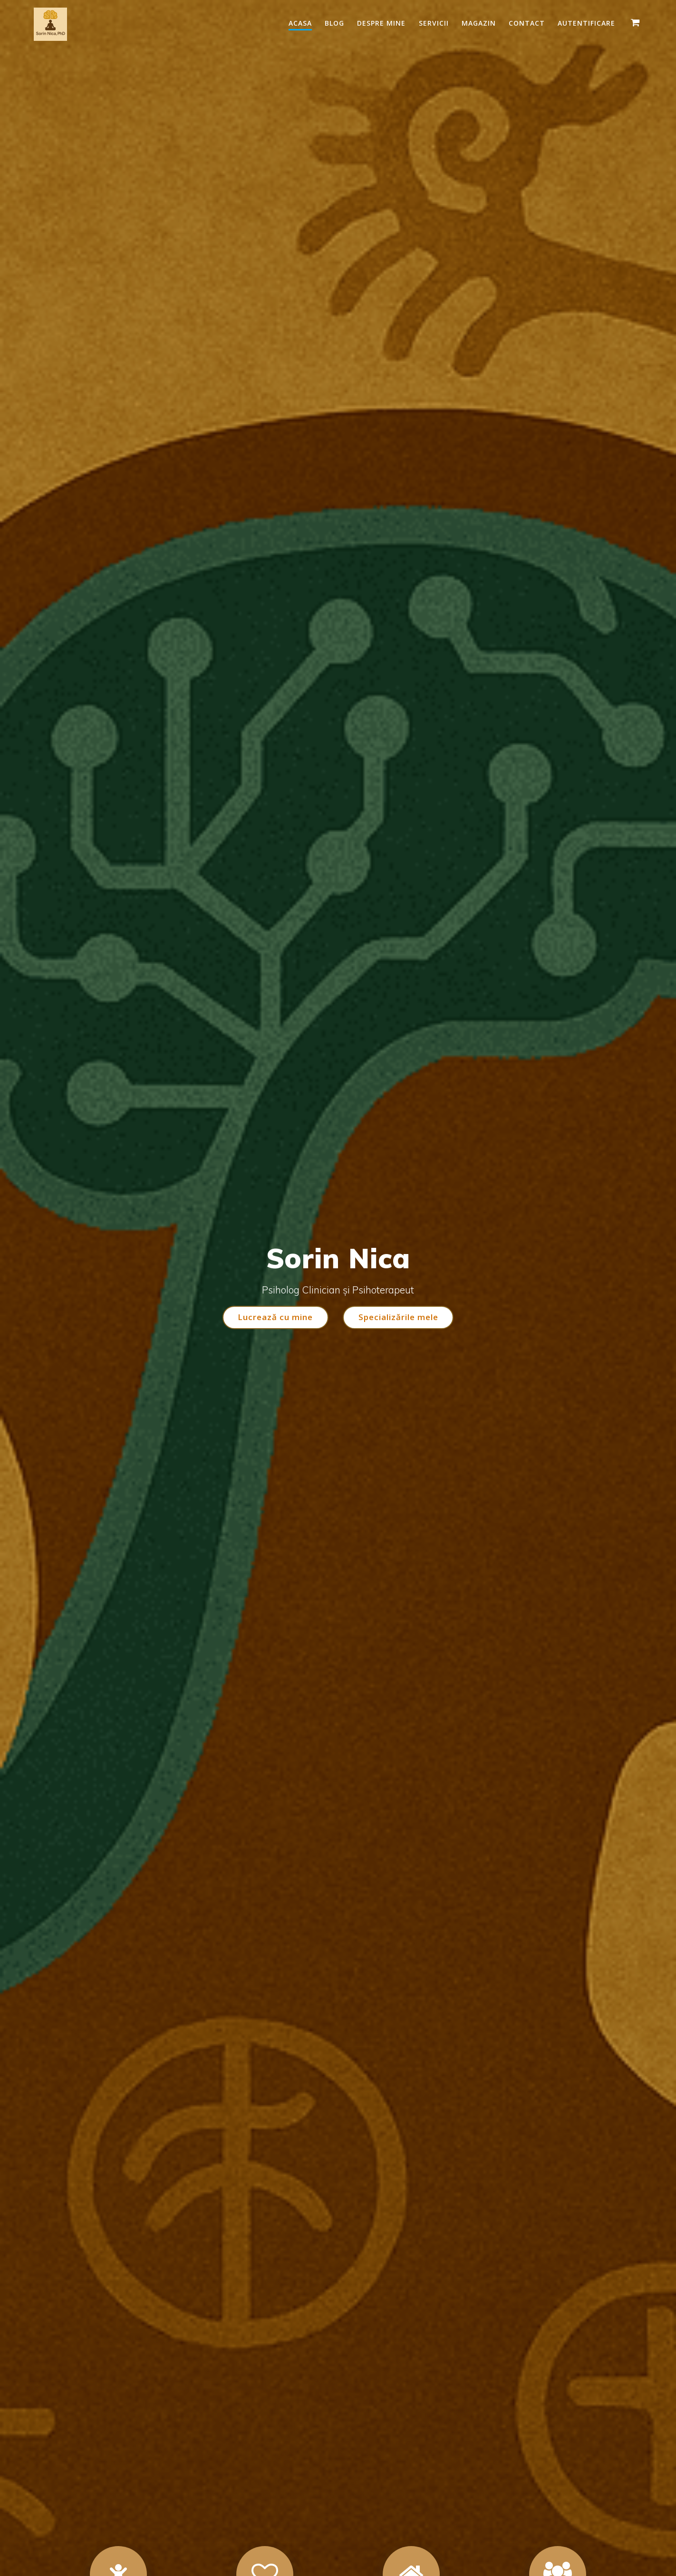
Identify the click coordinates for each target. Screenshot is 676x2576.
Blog (334, 23)
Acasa (300, 23)
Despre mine (381, 23)
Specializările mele (399, 1317)
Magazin (479, 23)
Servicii (434, 23)
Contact (527, 23)
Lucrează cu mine (274, 1317)
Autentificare (586, 23)
